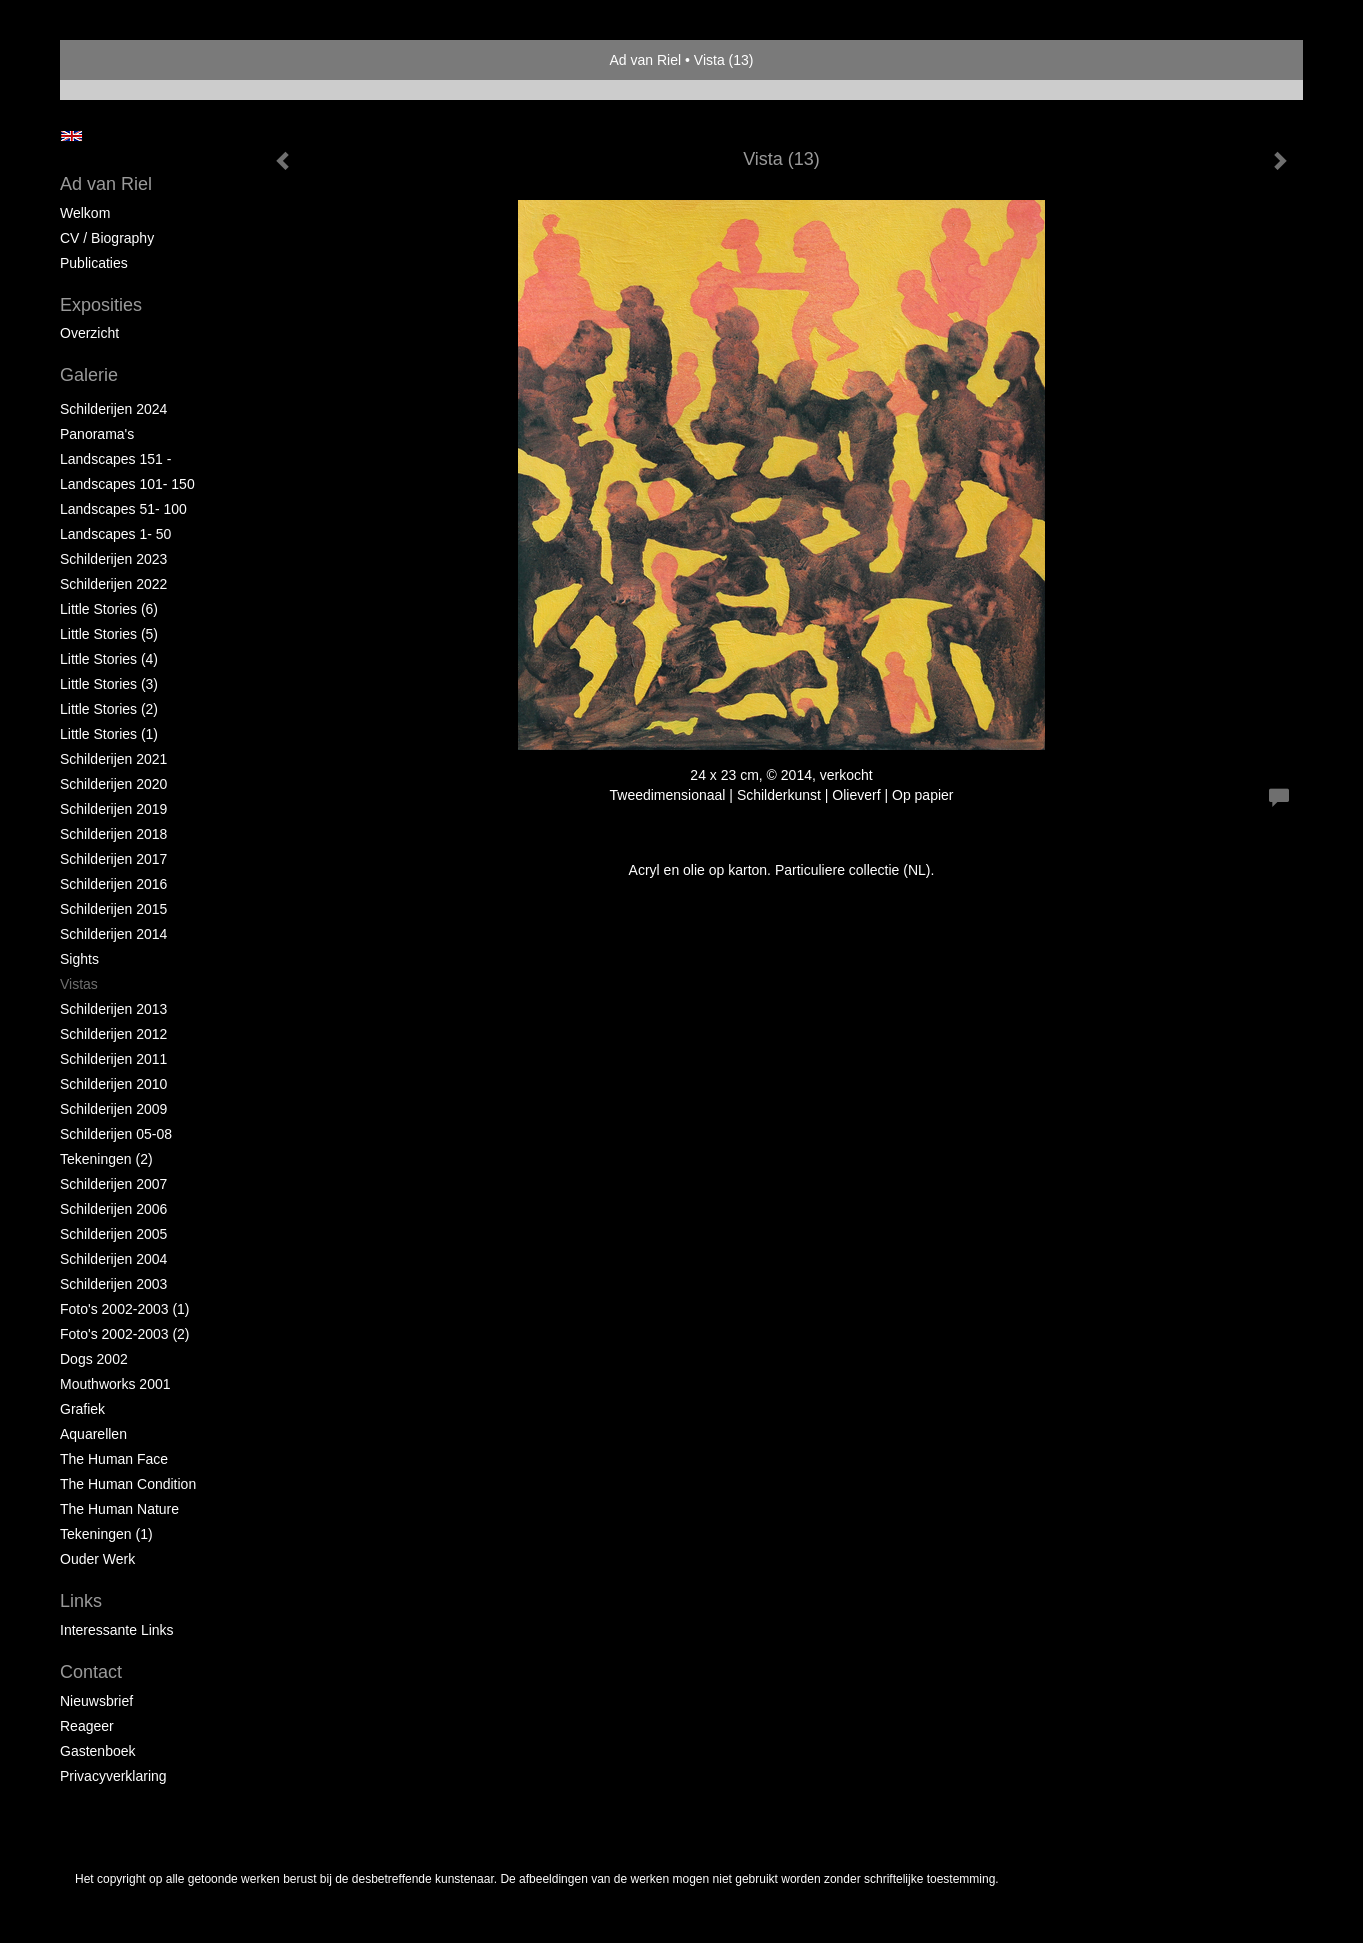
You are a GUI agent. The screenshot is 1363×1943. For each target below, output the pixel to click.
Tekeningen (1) (106, 1534)
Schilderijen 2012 (113, 1034)
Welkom (85, 213)
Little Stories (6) (109, 609)
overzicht (89, 333)
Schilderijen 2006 (113, 1209)
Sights (79, 959)
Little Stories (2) (109, 709)
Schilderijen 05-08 (116, 1134)
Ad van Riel (646, 60)
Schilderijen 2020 (113, 784)
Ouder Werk (97, 1559)
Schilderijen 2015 (113, 909)
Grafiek (82, 1409)
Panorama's (97, 434)
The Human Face (114, 1459)
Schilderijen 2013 (113, 1009)
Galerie (89, 375)
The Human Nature (119, 1509)
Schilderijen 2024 (113, 409)
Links (81, 1601)
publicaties (94, 263)
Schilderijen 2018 (113, 834)
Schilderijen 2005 (113, 1234)
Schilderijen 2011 (113, 1059)
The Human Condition (128, 1484)
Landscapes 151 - (115, 459)
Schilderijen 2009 (113, 1109)
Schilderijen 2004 (113, 1259)
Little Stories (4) (109, 659)
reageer (87, 1726)
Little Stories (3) (109, 684)
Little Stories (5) (109, 634)
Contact (91, 1672)
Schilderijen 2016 (113, 884)
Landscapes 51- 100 (123, 509)
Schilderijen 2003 (113, 1284)
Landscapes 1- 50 (115, 534)
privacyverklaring (113, 1776)
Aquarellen (93, 1434)
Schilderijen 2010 (113, 1084)
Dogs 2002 (94, 1359)
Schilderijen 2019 (113, 809)
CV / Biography (107, 238)
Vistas (79, 984)
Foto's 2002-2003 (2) (125, 1334)
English (71, 136)
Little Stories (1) (109, 734)
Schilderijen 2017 (113, 859)
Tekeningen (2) (106, 1159)
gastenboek (98, 1751)
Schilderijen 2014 (113, 934)
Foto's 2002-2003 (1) (125, 1309)
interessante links (117, 1630)
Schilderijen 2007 (113, 1184)
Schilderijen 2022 (113, 584)
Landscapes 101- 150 (127, 484)
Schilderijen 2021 (113, 759)
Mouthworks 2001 (115, 1384)
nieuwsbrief (96, 1701)
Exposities (101, 305)
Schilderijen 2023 (113, 559)
